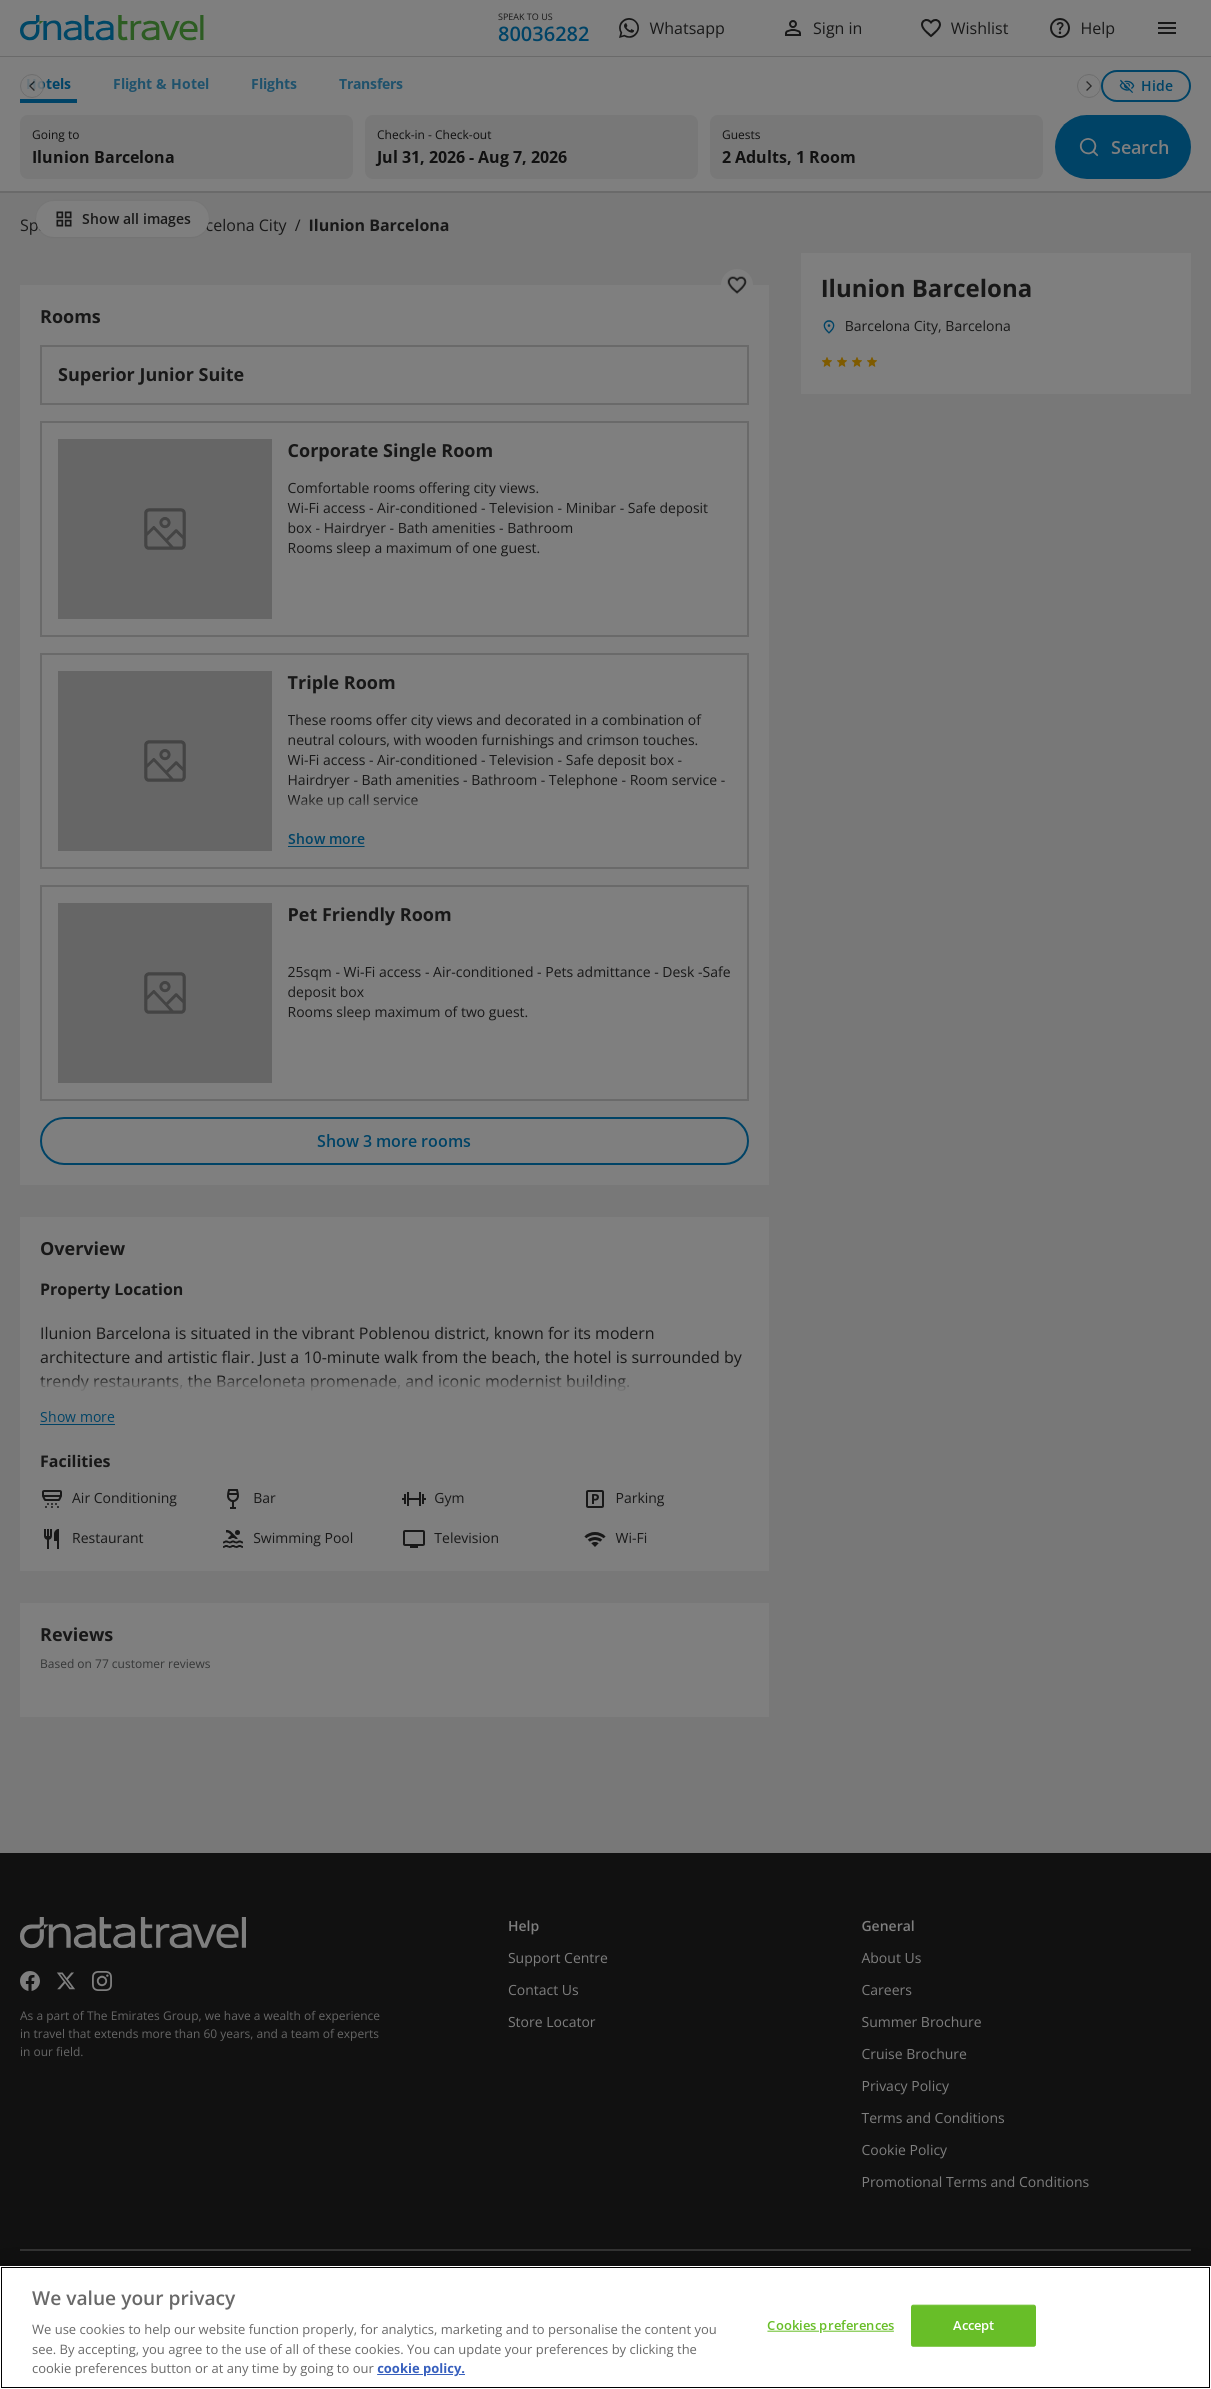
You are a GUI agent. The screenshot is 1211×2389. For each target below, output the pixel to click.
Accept (974, 2325)
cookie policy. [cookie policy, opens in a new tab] (421, 2368)
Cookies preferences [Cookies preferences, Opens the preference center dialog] (830, 2325)
